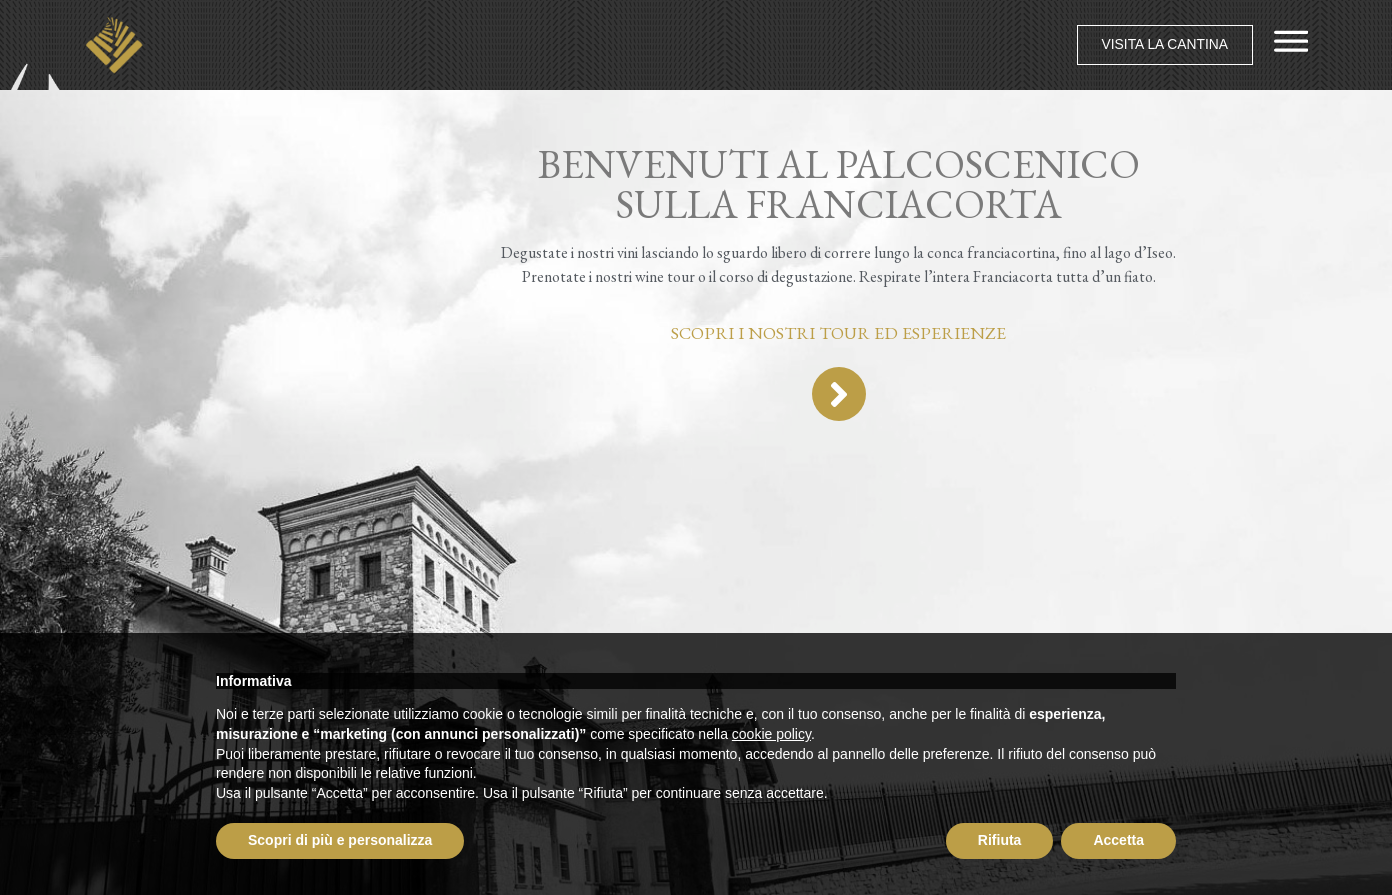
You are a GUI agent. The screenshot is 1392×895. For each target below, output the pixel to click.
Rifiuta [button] (1000, 840)
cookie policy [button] (771, 734)
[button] (1158, 45)
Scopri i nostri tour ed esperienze (838, 332)
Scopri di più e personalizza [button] (340, 840)
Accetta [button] (1118, 840)
